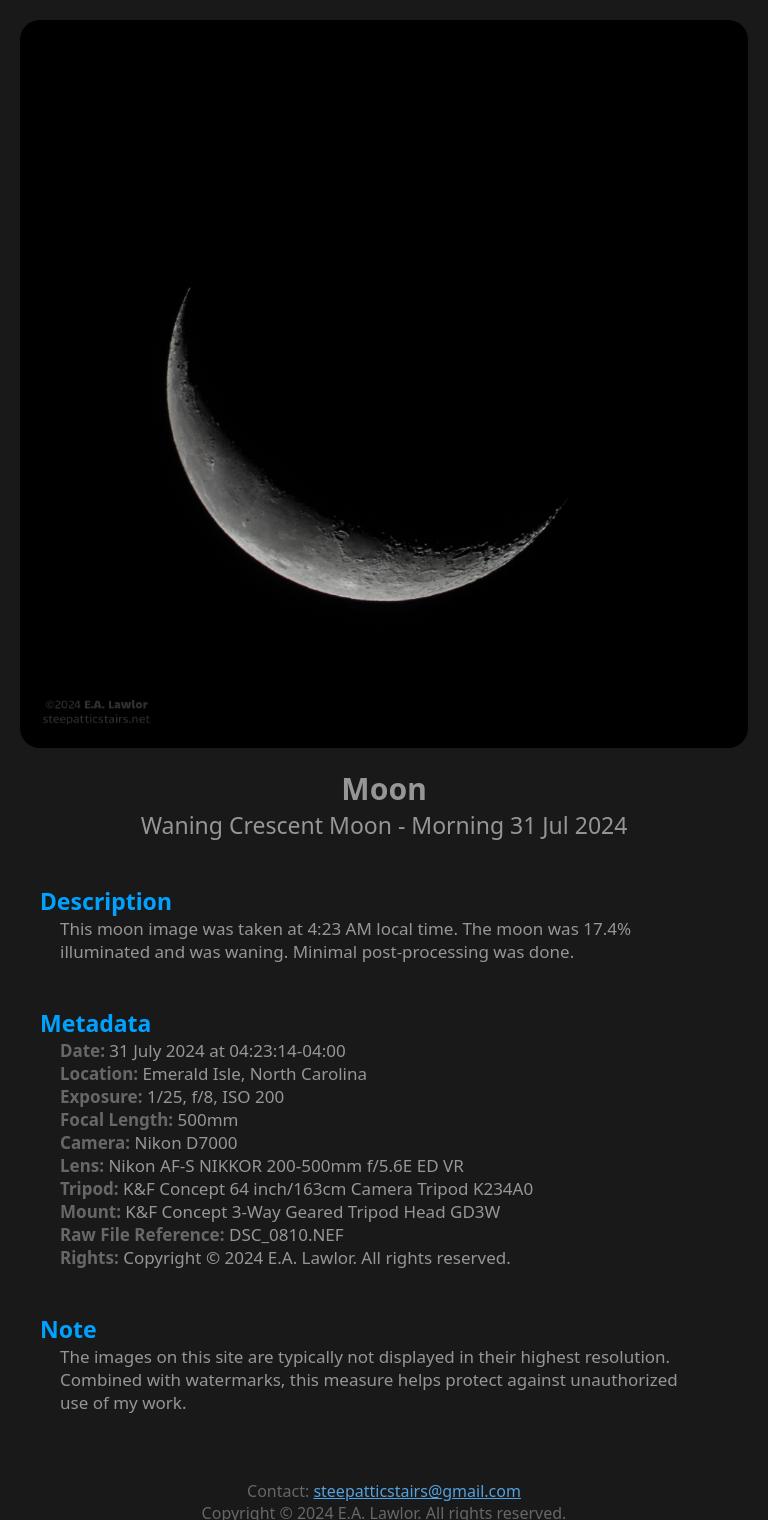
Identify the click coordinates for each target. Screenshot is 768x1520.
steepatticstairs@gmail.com (417, 1491)
